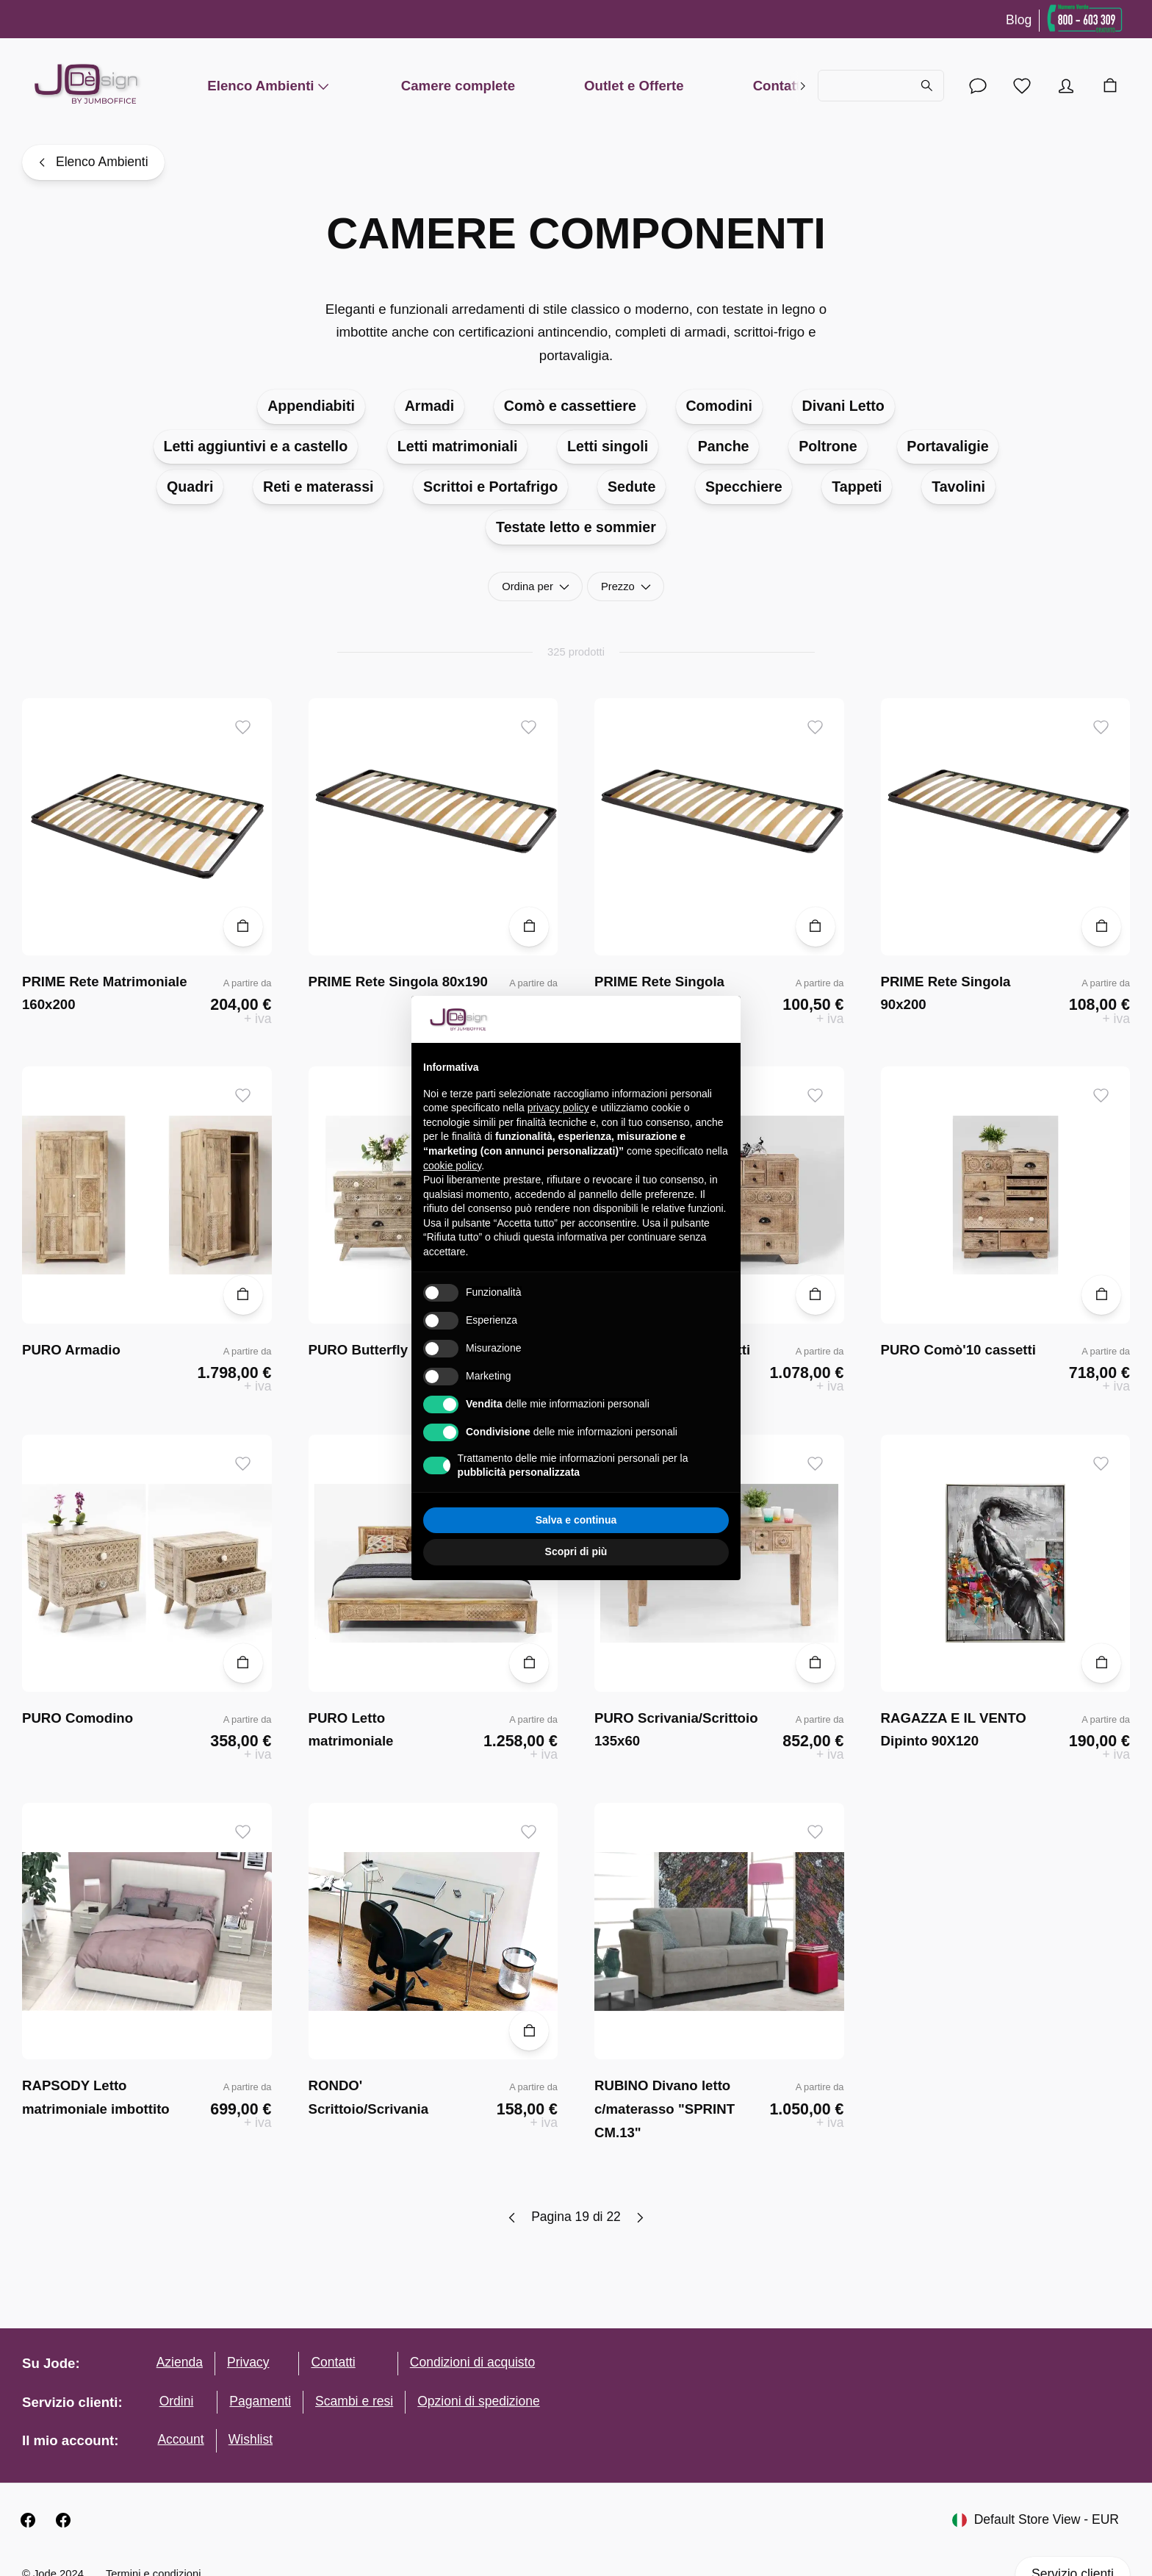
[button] (721, 1019)
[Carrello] (1110, 86)
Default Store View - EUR (1035, 2520)
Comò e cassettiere (570, 406)
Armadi (430, 406)
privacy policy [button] (558, 1107)
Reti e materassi (318, 486)
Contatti (779, 85)
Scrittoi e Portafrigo (490, 486)
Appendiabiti (311, 406)
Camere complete (458, 85)
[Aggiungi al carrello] (243, 927)
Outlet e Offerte (634, 85)
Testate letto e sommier (576, 527)
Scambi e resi (354, 2401)
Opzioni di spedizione (478, 2401)
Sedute (631, 486)
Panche (723, 446)
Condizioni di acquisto (472, 2362)
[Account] (978, 86)
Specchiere (743, 486)
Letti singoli (607, 446)
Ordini (176, 2401)
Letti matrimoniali (457, 446)
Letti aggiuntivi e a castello (255, 446)
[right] (803, 86)
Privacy (248, 2362)
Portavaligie (947, 446)
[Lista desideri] (1022, 86)
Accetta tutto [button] (653, 1520)
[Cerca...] (881, 85)
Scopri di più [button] (576, 1551)
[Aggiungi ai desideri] (243, 727)
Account (180, 2439)
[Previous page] (512, 2217)
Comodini (718, 406)
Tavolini (958, 486)
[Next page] (639, 2217)
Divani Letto (843, 406)
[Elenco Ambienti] (93, 162)
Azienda (179, 2362)
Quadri (190, 486)
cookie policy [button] (452, 1166)
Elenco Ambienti (269, 85)
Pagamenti (260, 2401)
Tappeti (857, 486)
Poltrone (828, 446)
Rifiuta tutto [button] (498, 1520)
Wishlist (250, 2439)
